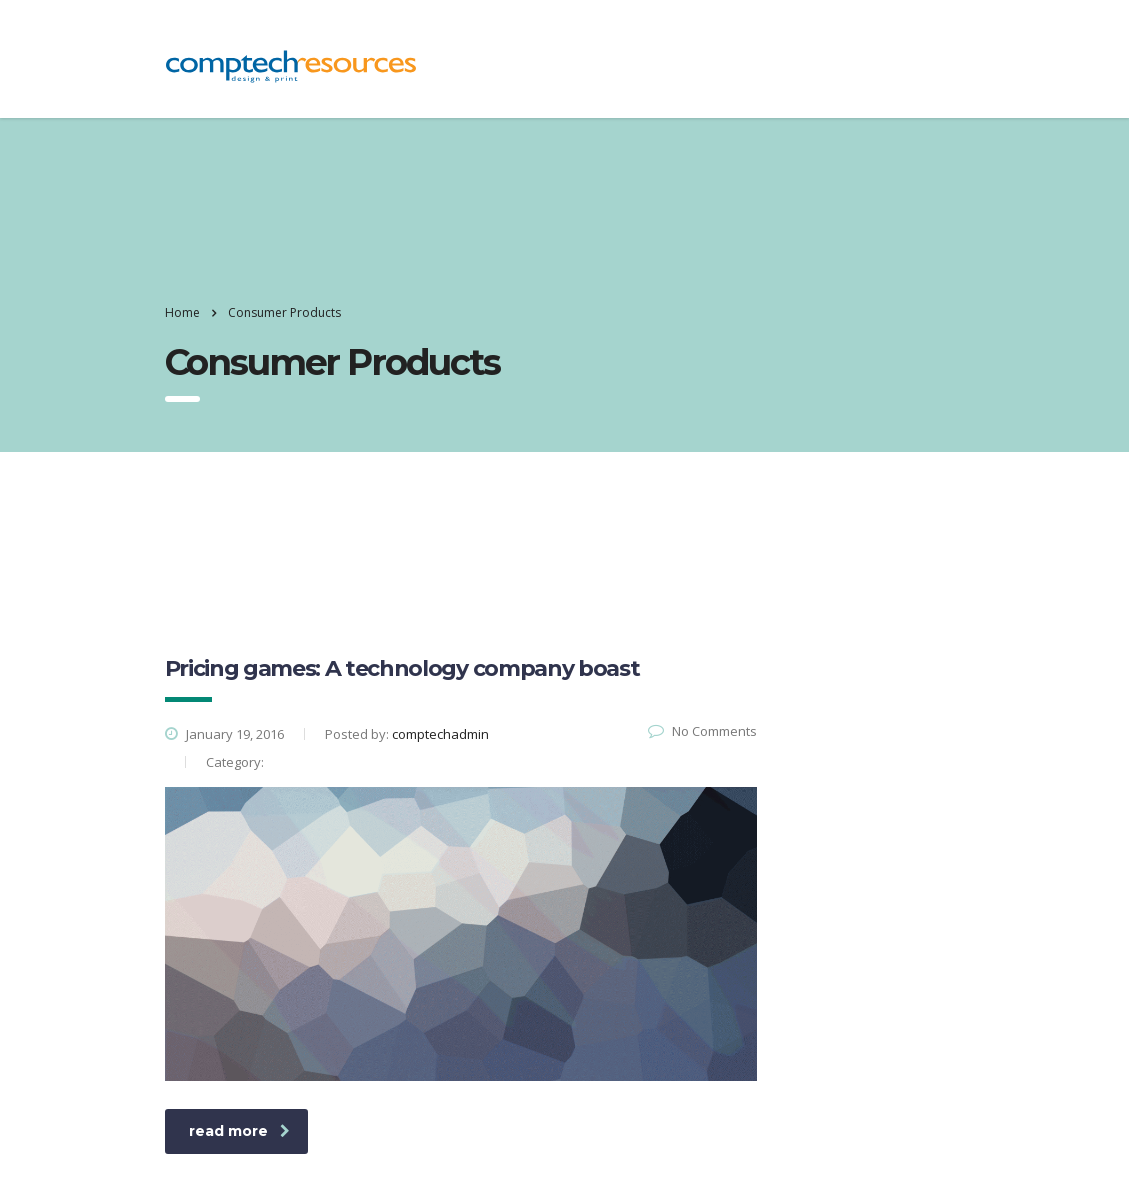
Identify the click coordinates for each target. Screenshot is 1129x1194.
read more (239, 1131)
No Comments (702, 731)
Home (182, 312)
